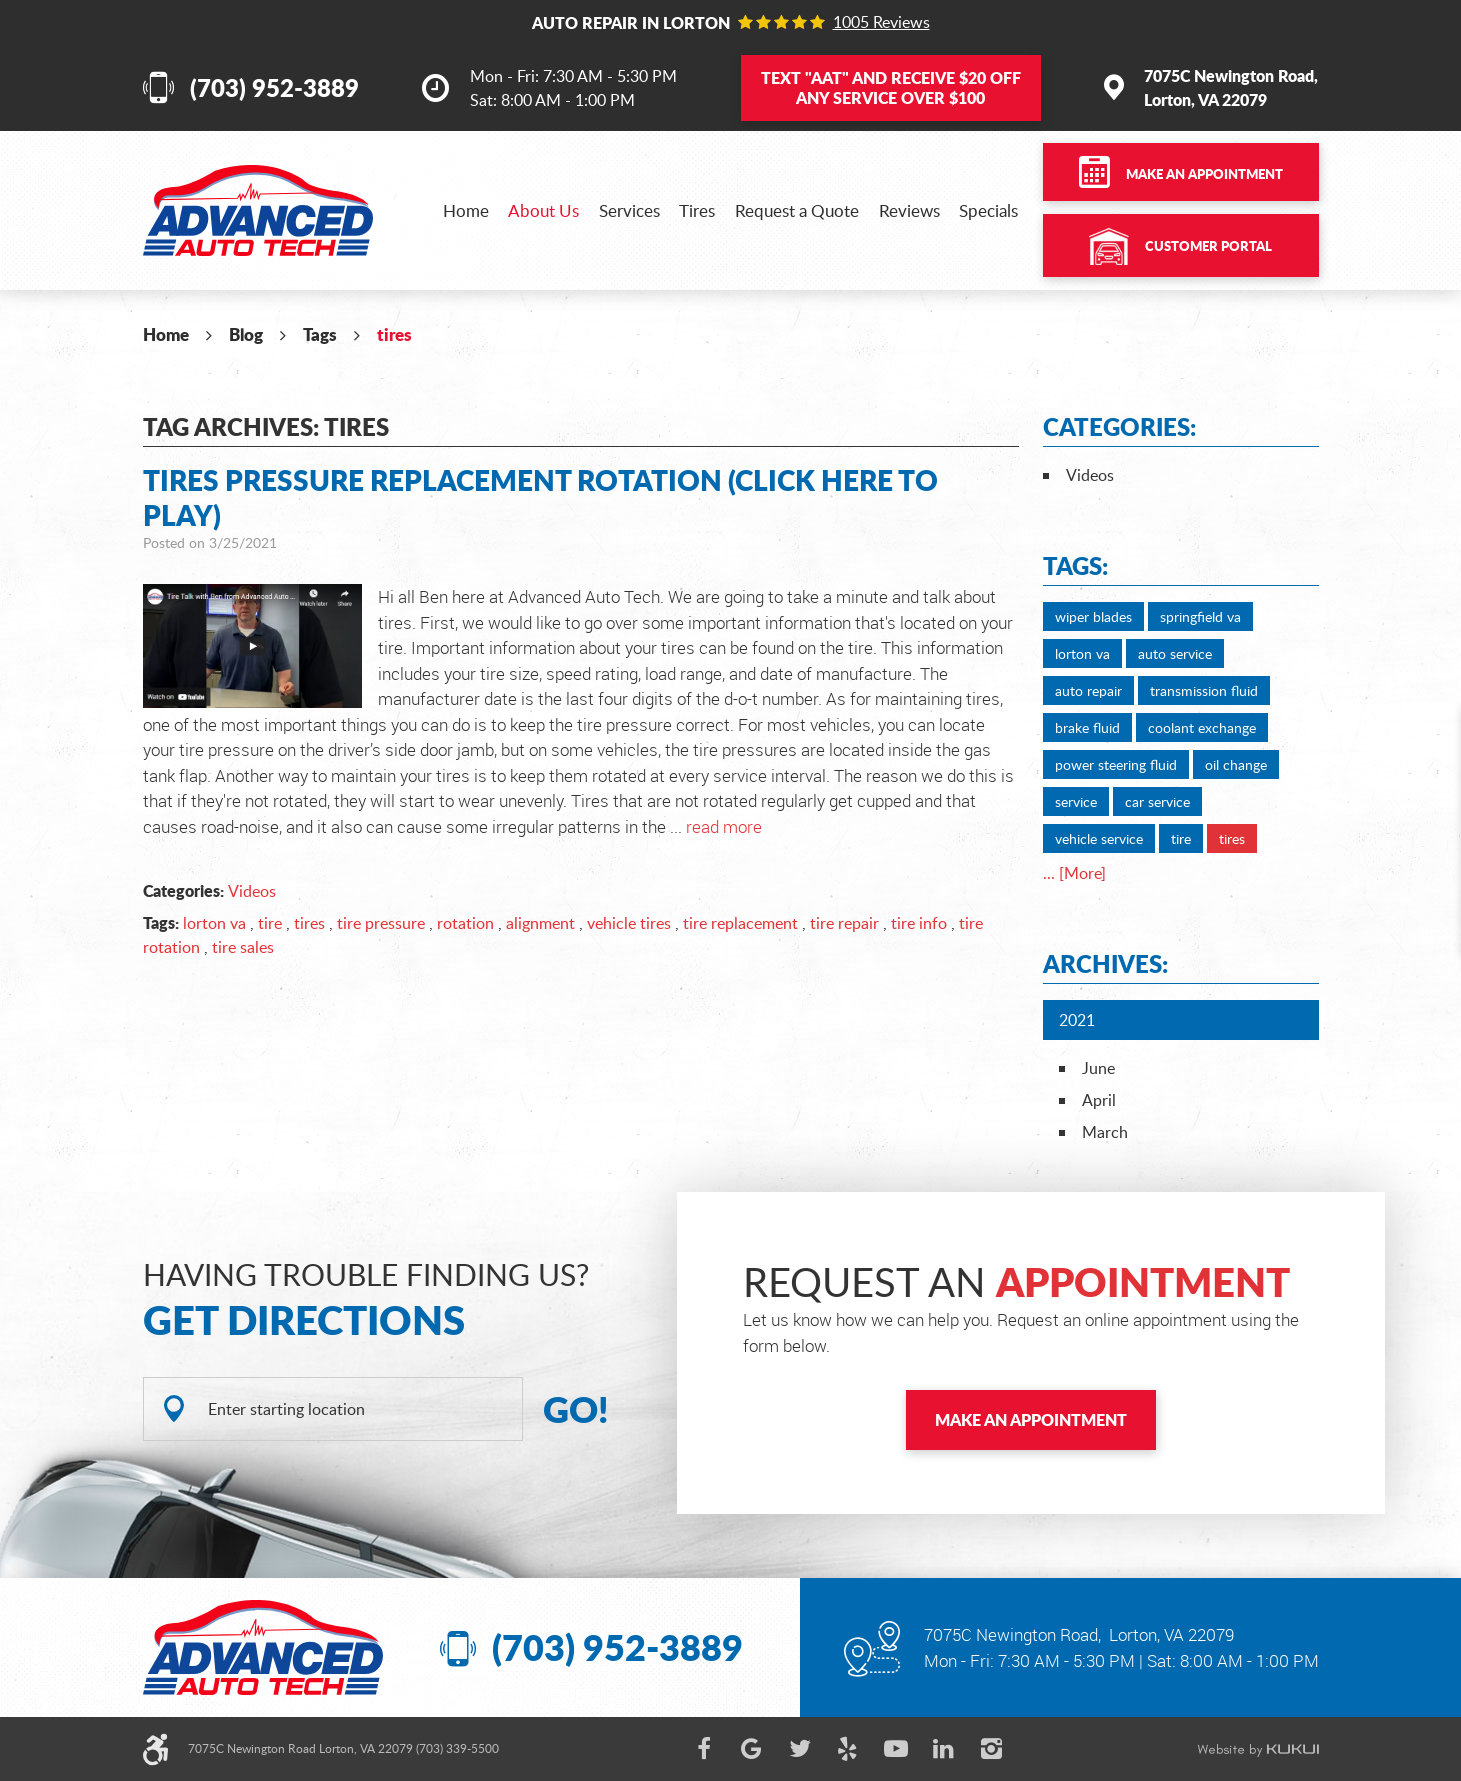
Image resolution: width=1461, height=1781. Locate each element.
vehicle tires (629, 923)
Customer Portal (1208, 246)
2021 (1077, 1020)
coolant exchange (1202, 727)
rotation (465, 923)
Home (466, 210)
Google (752, 1749)
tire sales (243, 947)
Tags (320, 334)
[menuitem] (466, 210)
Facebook (704, 1749)
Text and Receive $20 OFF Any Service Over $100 (891, 87)
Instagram (992, 1749)
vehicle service (1099, 838)
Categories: (1119, 426)
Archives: (1105, 963)
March (1105, 1132)
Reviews (909, 210)
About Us (543, 210)
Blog (246, 334)
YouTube (896, 1749)
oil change (1236, 764)
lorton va (214, 923)
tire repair (844, 923)
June (1098, 1068)
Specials (988, 210)
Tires (697, 210)
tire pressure (381, 923)
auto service (1175, 653)
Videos (252, 891)
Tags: (1075, 565)
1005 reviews (881, 22)
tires (394, 334)
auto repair (1088, 690)
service (1076, 801)
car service (1157, 801)
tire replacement (740, 923)
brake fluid (1087, 727)
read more (724, 826)
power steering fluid (1116, 764)
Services (629, 210)
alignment (540, 923)
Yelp (848, 1749)
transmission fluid (1204, 690)
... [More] (1074, 873)
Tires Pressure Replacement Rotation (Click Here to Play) (540, 497)
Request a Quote (797, 210)
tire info (919, 923)
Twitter (800, 1749)
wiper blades (1093, 616)
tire (270, 923)
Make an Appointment (1204, 174)
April (1099, 1100)
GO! (576, 1409)
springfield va (1200, 616)
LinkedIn (944, 1749)
